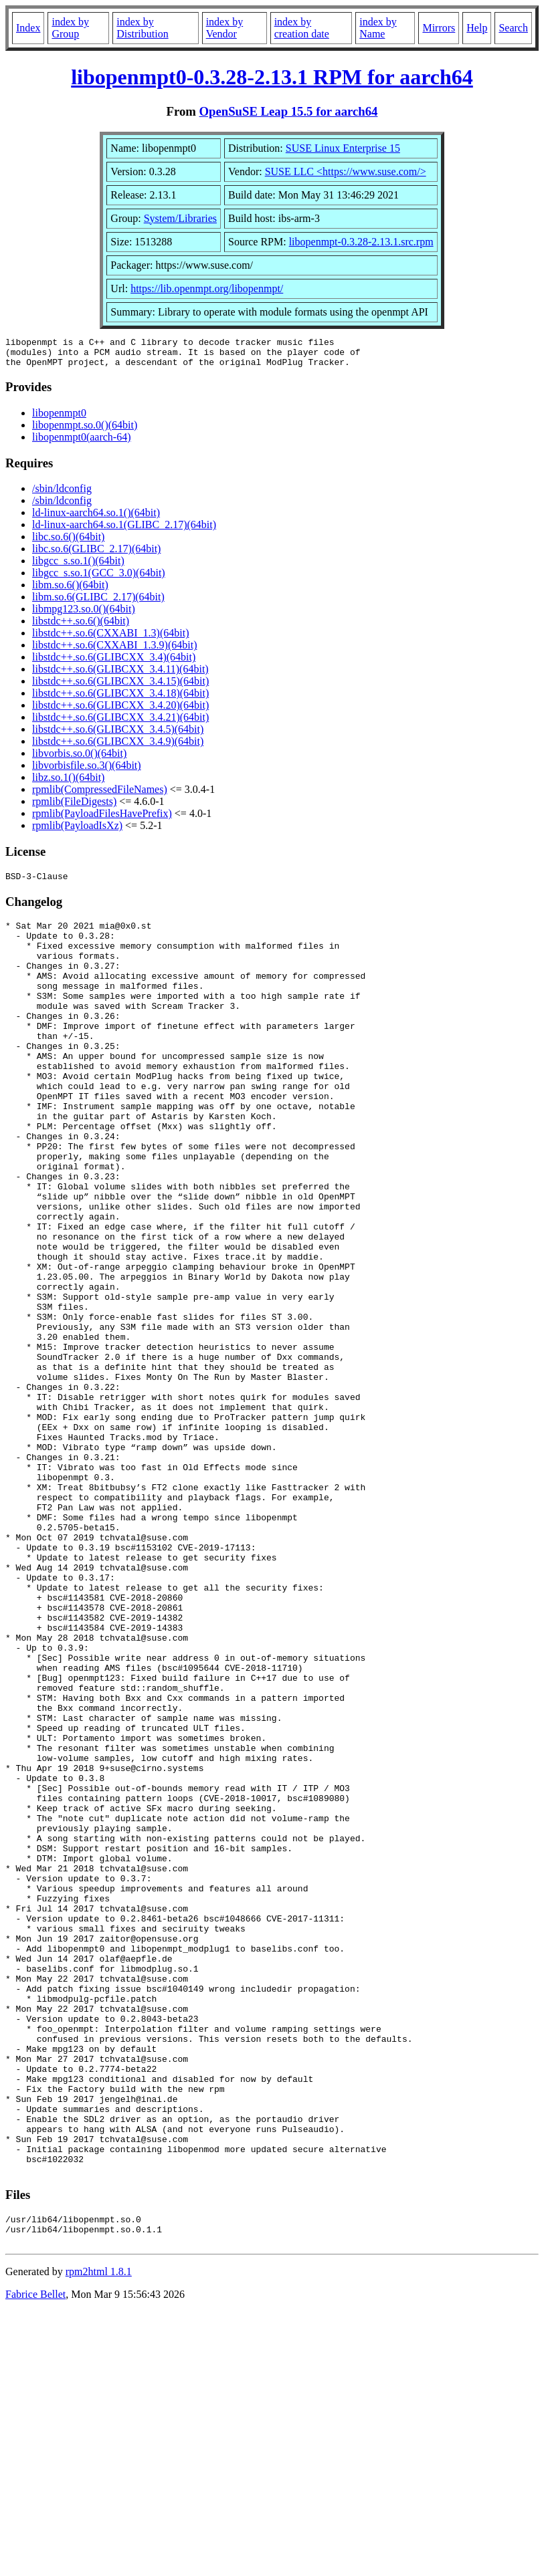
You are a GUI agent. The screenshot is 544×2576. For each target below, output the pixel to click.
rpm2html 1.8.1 (99, 2536)
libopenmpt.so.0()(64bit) (84, 431)
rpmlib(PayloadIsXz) (77, 831)
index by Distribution (142, 27)
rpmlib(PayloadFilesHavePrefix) (102, 819)
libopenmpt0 (59, 419)
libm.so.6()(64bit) (70, 590)
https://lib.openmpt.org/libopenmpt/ (206, 288)
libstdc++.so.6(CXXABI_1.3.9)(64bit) (114, 651)
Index (28, 27)
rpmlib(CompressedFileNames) (99, 795)
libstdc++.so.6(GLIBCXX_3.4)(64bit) (113, 663)
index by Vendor (225, 27)
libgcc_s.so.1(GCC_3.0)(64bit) (98, 578)
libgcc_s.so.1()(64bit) (78, 566)
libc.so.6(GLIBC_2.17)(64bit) (96, 554)
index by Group (70, 27)
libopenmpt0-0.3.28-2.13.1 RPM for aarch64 (272, 77)
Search (513, 27)
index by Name (378, 27)
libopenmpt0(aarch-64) (81, 443)
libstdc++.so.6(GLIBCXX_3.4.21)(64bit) (120, 723)
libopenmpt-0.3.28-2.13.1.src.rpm (361, 241)
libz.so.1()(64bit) (68, 783)
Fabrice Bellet (35, 2559)
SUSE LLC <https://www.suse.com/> (345, 171)
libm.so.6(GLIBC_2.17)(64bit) (98, 602)
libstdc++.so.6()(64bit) (80, 626)
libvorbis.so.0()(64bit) (79, 759)
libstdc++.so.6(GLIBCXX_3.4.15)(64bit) (120, 687)
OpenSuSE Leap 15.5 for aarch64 (288, 111)
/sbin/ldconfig (62, 494)
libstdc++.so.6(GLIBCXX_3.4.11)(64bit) (120, 675)
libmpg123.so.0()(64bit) (83, 614)
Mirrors (438, 27)
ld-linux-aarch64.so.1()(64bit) (96, 518)
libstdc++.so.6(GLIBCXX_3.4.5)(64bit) (117, 735)
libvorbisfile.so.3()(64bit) (86, 771)
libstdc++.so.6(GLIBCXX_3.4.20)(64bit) (120, 711)
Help (476, 27)
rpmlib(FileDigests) (74, 807)
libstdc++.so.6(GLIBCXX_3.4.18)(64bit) (120, 699)
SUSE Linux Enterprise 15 (343, 148)
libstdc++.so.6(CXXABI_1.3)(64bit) (110, 639)
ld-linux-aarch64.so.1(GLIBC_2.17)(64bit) (124, 530)
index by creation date (301, 27)
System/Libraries (180, 218)
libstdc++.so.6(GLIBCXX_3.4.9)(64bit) (117, 747)
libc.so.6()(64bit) (68, 542)
